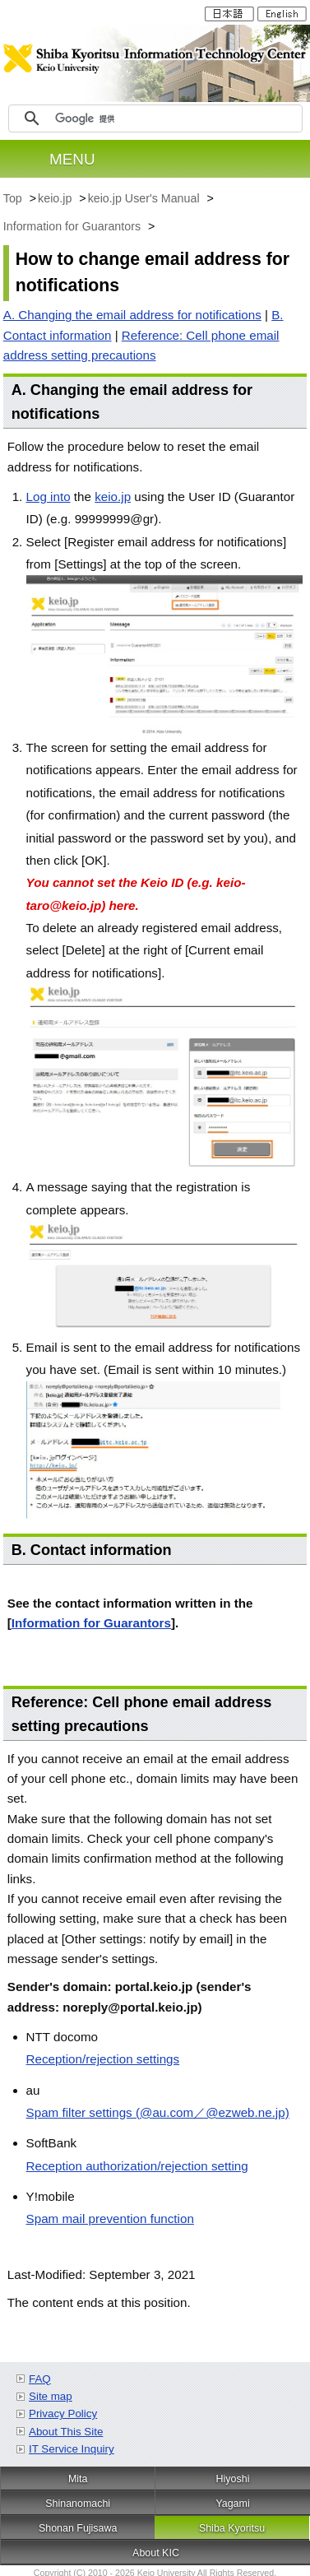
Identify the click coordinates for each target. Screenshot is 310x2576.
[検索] (176, 118)
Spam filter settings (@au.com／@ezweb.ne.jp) (157, 2112)
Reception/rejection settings (103, 2059)
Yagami (232, 2503)
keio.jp (56, 198)
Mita (78, 2479)
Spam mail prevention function (110, 2219)
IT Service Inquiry (71, 2449)
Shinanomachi (77, 2503)
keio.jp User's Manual (145, 198)
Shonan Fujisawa (78, 2528)
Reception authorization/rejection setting (137, 2166)
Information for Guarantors (73, 226)
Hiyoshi (233, 2479)
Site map (50, 2396)
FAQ (40, 2379)
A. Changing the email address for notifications (132, 315)
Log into (48, 497)
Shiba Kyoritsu (232, 2528)
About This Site (66, 2431)
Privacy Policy (63, 2413)
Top (14, 198)
